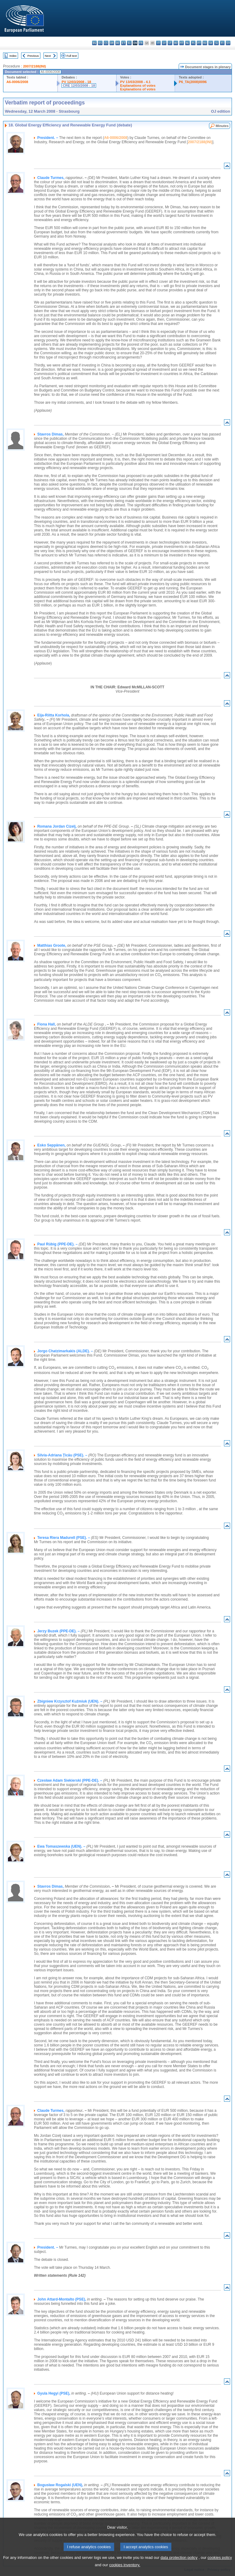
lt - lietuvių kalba (170, 43)
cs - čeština (106, 43)
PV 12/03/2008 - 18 (76, 82)
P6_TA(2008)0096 (193, 82)
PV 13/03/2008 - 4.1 (135, 82)
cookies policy (219, 2564)
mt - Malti (181, 43)
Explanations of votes (138, 85)
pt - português (199, 43)
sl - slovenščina (216, 43)
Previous (33, 55)
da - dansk (112, 43)
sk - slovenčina (210, 43)
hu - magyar (175, 43)
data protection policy (178, 2564)
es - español (100, 43)
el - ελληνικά (129, 43)
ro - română (205, 43)
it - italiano (158, 43)
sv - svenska (228, 43)
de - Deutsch (117, 43)
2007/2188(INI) (34, 66)
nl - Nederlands (187, 43)
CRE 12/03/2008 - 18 (79, 85)
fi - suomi (222, 43)
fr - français (141, 43)
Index (13, 55)
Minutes (222, 126)
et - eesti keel (123, 43)
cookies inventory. (124, 2571)
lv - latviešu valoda (164, 43)
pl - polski (193, 43)
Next (48, 55)
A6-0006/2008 (17, 82)
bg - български (94, 43)
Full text (71, 55)
